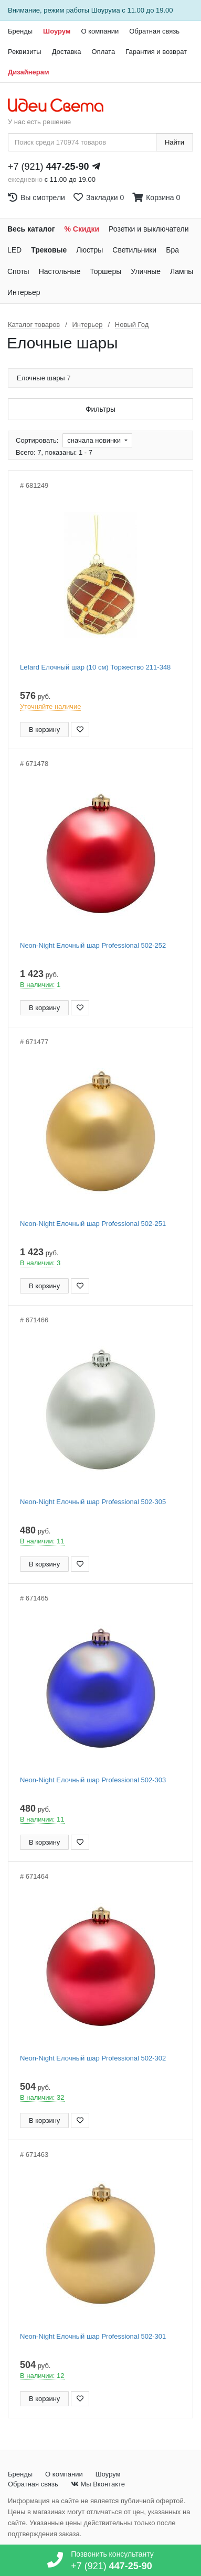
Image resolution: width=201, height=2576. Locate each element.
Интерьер (23, 292)
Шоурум (56, 31)
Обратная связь (154, 31)
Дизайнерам (28, 72)
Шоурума (105, 10)
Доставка (66, 52)
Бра (172, 250)
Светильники (134, 250)
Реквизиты (24, 52)
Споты (18, 271)
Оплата (103, 52)
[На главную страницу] (61, 106)
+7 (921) (48, 166)
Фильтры (100, 409)
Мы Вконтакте (98, 2484)
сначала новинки (94, 440)
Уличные (146, 271)
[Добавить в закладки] (80, 729)
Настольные (60, 271)
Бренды (20, 31)
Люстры (89, 250)
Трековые (49, 250)
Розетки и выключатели (148, 229)
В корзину (44, 729)
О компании (100, 31)
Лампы (181, 271)
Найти (174, 142)
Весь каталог (31, 229)
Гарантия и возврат (156, 52)
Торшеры (105, 271)
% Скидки (82, 229)
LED (14, 250)
